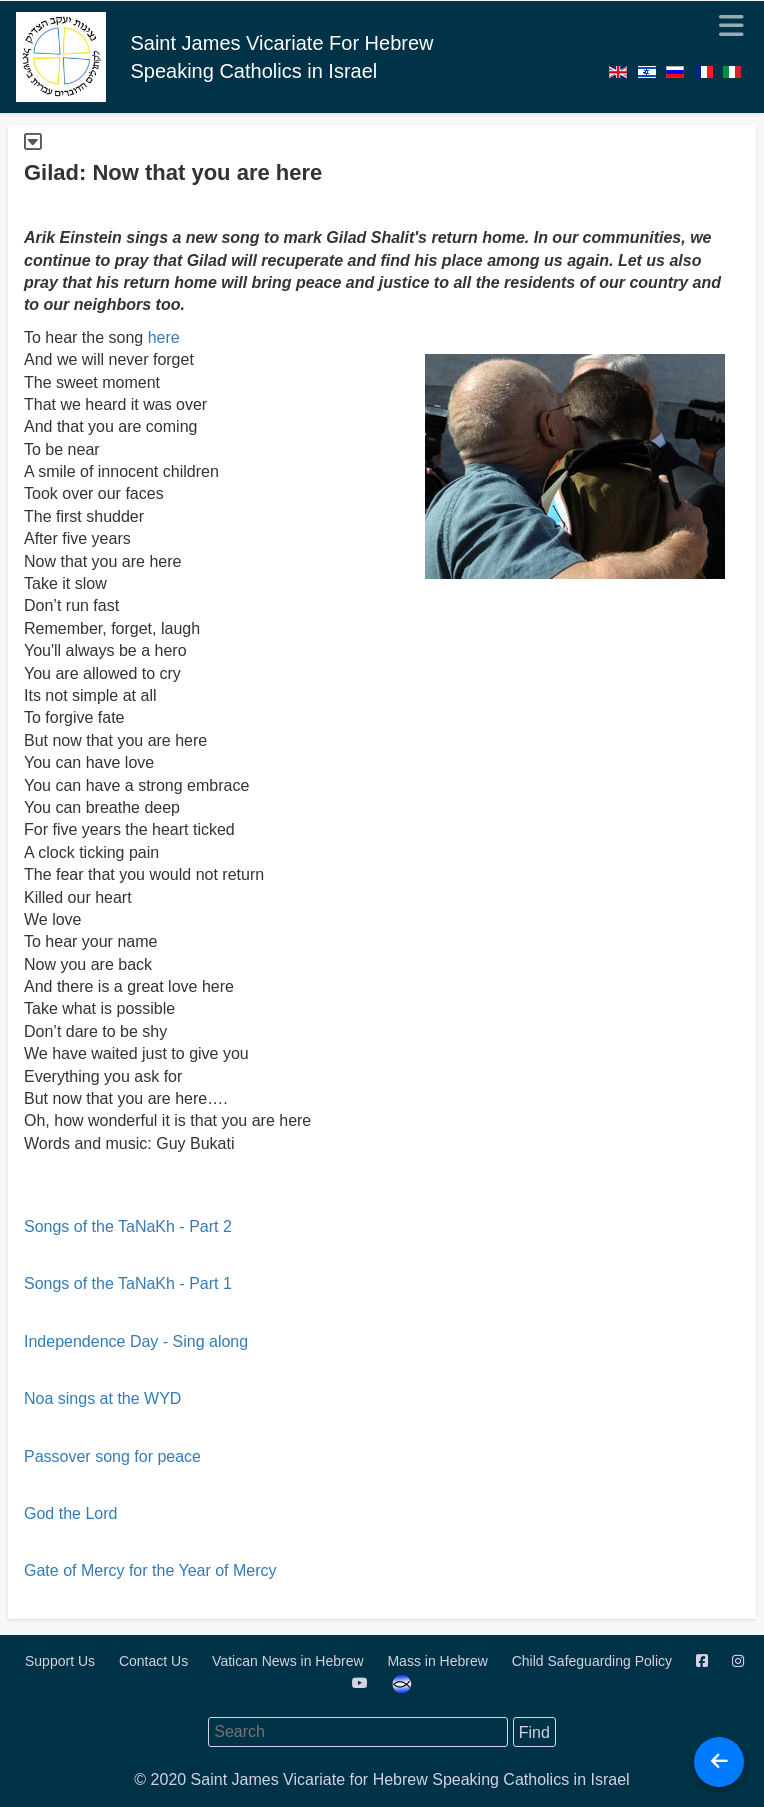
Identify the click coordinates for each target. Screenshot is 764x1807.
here (164, 337)
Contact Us (155, 1661)
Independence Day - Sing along (136, 1341)
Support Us (62, 1661)
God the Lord (70, 1513)
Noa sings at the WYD (102, 1398)
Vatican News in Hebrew (289, 1661)
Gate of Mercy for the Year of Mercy (150, 1570)
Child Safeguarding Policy (594, 1661)
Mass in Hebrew (439, 1661)
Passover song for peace (112, 1456)
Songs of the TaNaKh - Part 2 (128, 1226)
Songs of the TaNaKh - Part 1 (128, 1283)
